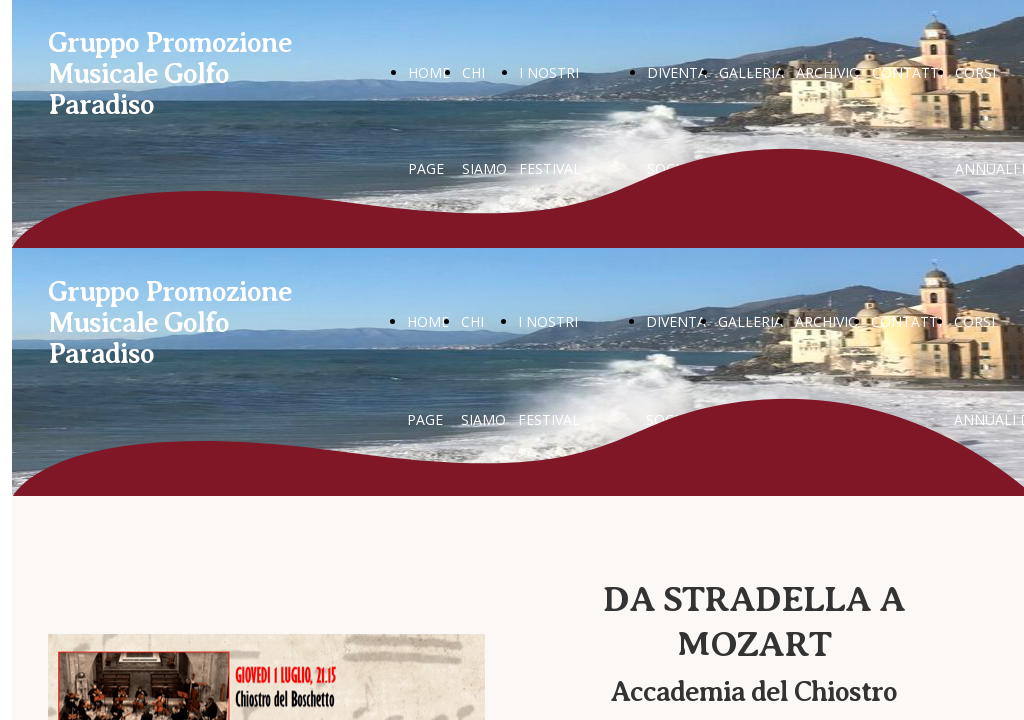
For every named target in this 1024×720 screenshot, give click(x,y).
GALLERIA (751, 72)
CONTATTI (907, 72)
